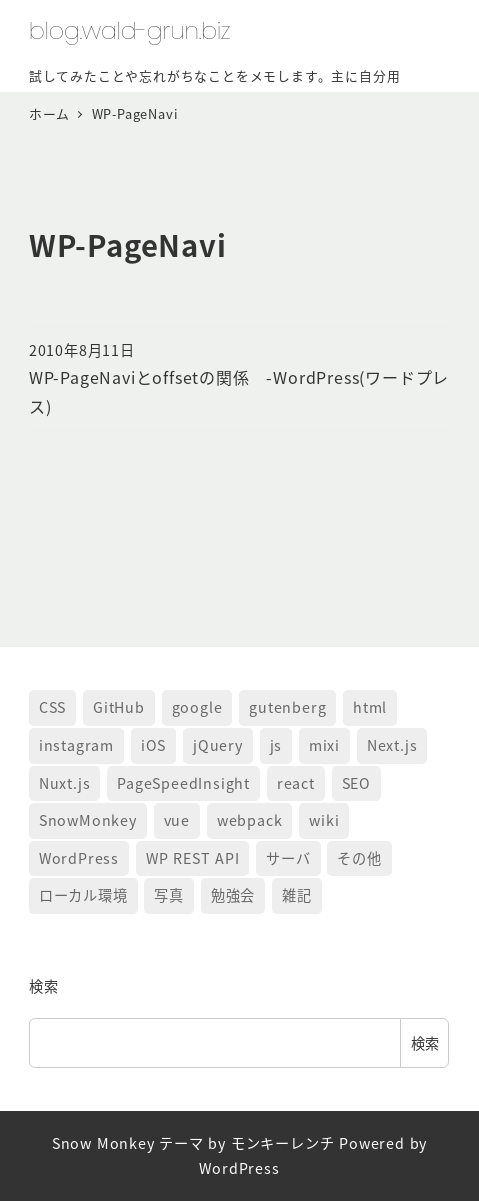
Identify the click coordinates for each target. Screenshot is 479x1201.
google (197, 707)
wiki (324, 820)
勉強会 (233, 895)
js (276, 745)
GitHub (119, 707)
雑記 (297, 895)
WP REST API (193, 858)
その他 (359, 858)
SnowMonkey (88, 820)
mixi (324, 745)
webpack (250, 820)
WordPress (79, 858)
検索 (44, 986)
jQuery (218, 745)
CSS (52, 707)
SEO (356, 783)
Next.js (392, 745)
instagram (76, 745)
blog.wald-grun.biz (129, 30)
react (296, 783)
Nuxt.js (65, 783)
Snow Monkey (103, 1143)
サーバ (288, 858)
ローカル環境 (83, 895)
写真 (169, 895)
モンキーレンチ (283, 1143)
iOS (153, 745)
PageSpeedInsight (183, 783)
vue (177, 820)
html (370, 707)
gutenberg (287, 707)
